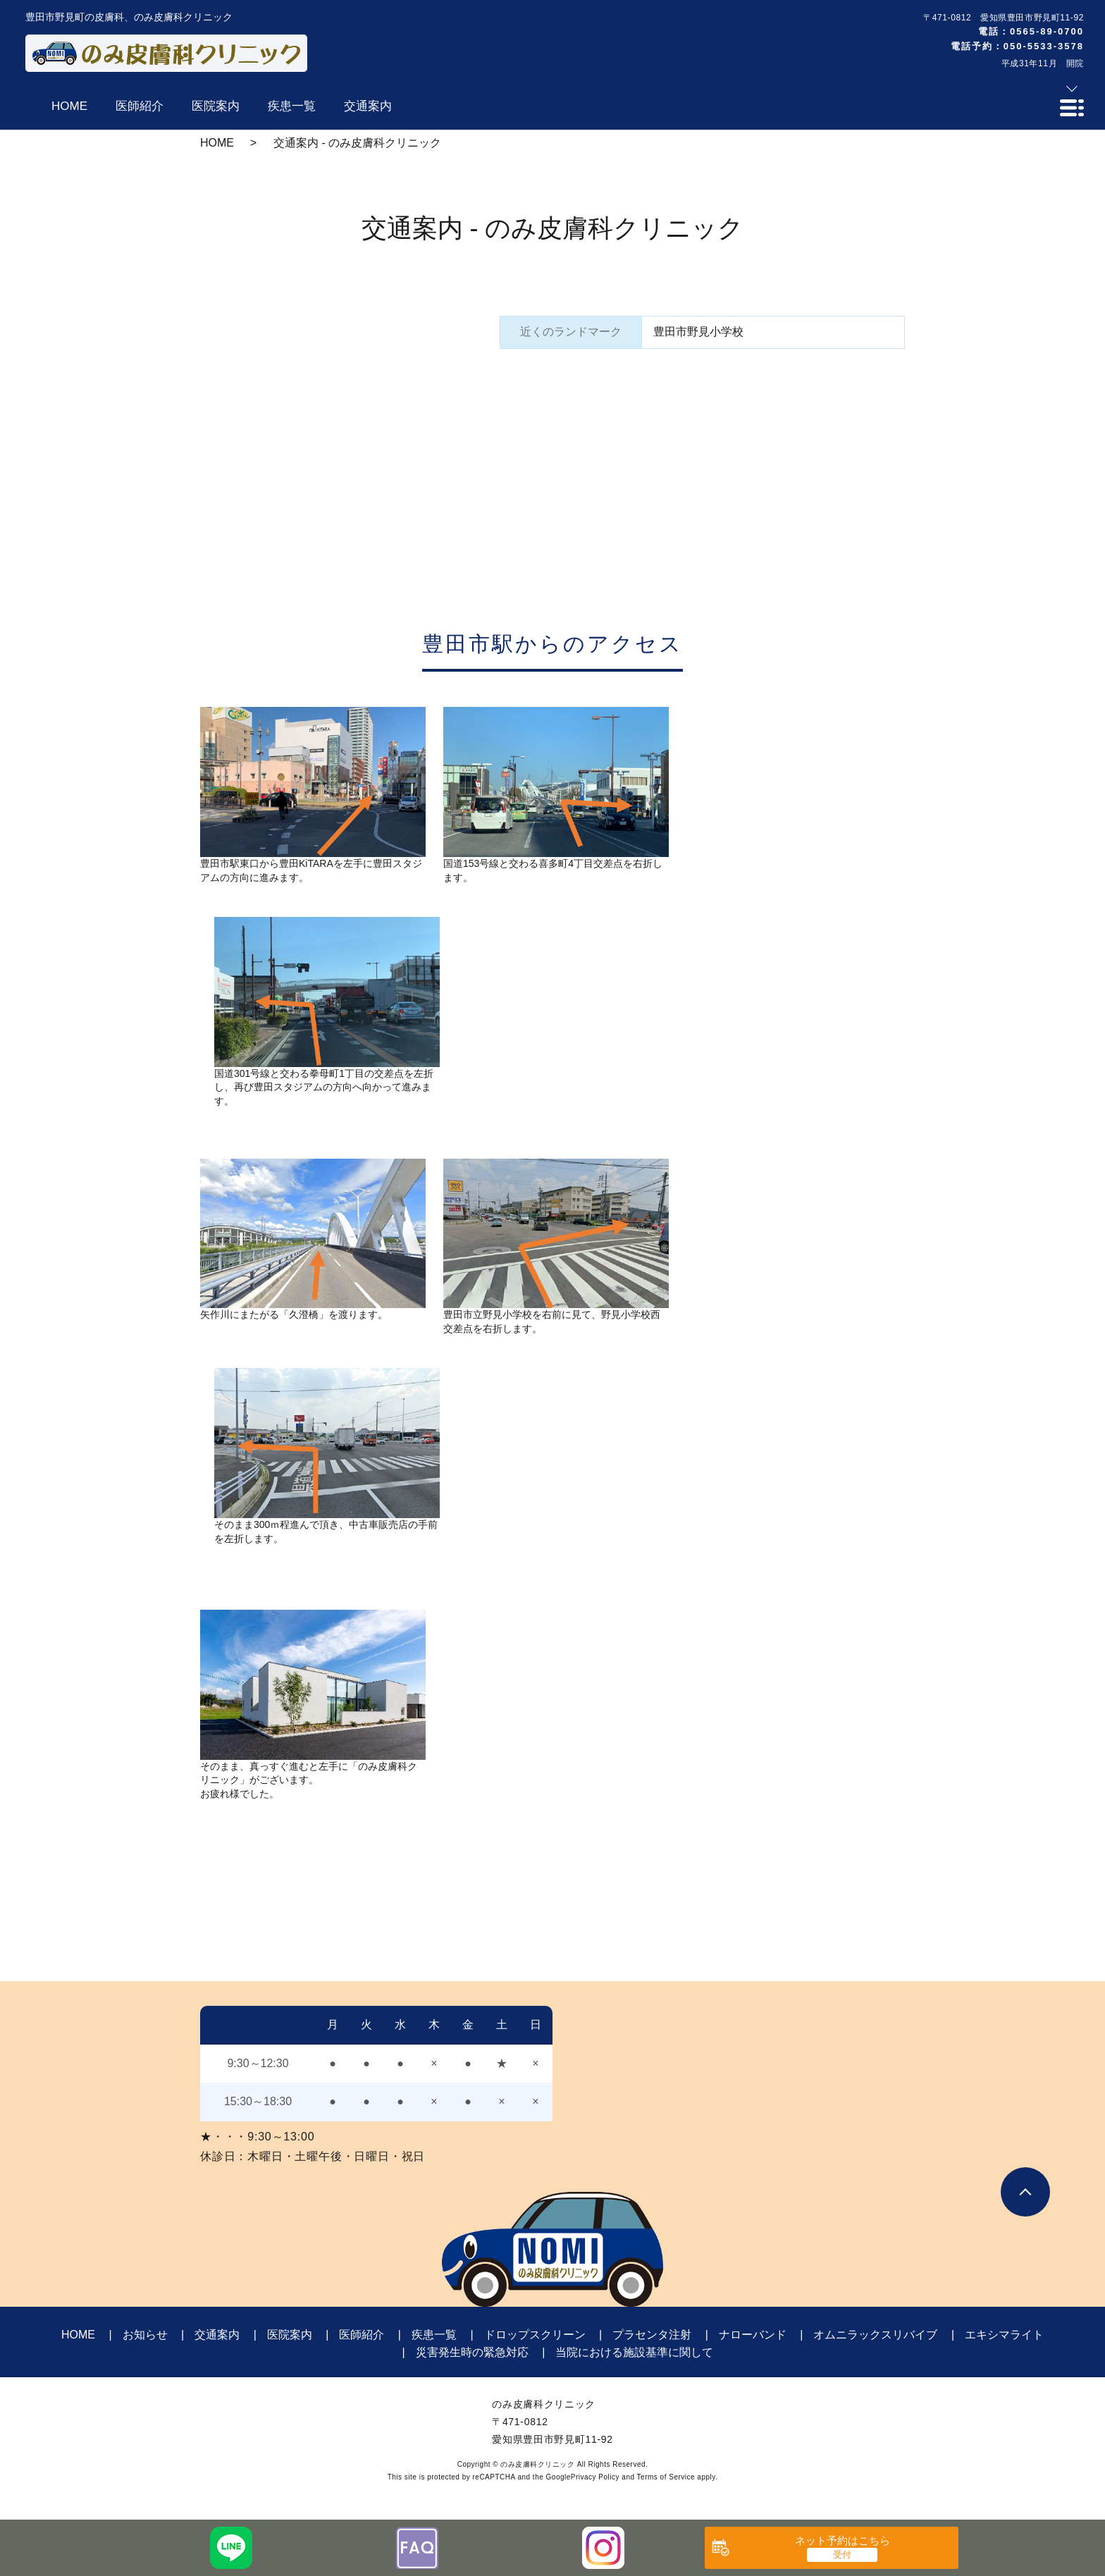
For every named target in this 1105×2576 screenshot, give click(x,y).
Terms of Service (666, 2477)
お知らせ (145, 2335)
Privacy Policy (595, 2477)
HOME (217, 143)
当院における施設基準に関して (634, 2352)
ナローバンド (752, 2335)
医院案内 (289, 2335)
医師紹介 (361, 2335)
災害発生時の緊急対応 (472, 2352)
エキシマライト (1004, 2335)
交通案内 (217, 2335)
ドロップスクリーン (535, 2335)
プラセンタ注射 (651, 2335)
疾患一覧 (434, 2335)
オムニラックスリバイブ (875, 2335)
